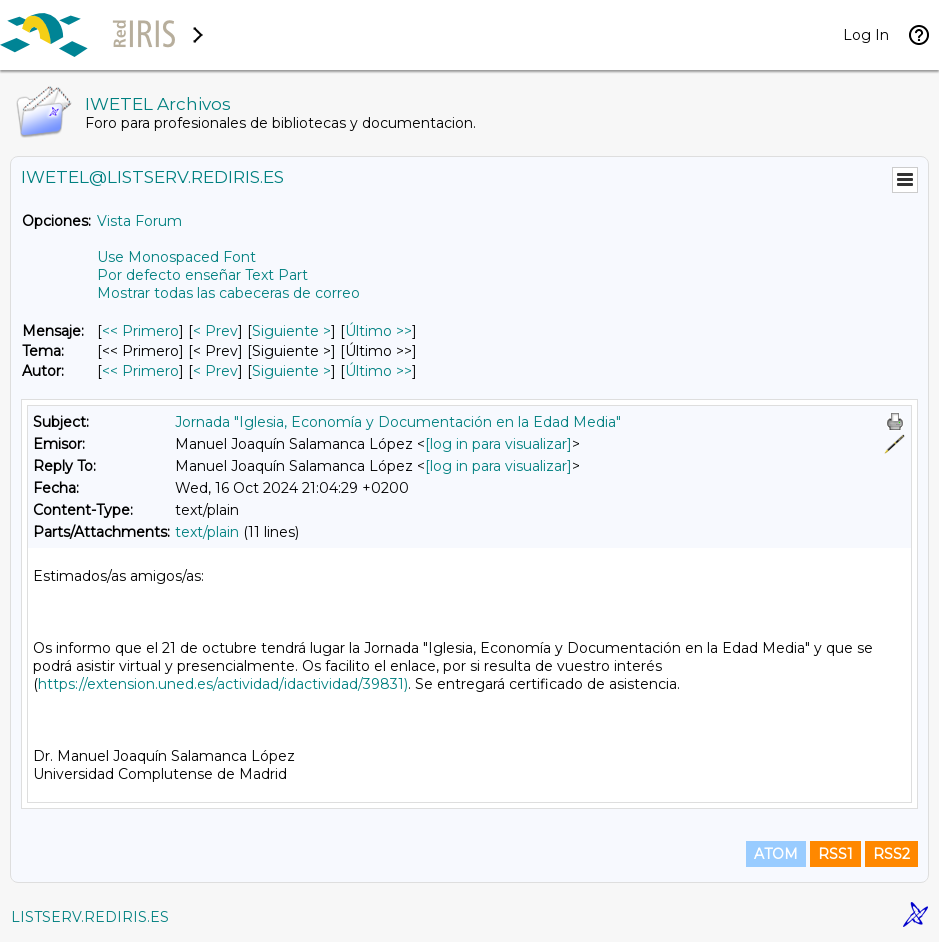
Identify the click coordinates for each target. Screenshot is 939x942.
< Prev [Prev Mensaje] (215, 331)
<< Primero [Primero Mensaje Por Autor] (140, 371)
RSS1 (835, 854)
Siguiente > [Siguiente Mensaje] (291, 331)
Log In (866, 35)
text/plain (207, 532)
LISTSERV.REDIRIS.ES (90, 917)
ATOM (776, 854)
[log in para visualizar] (498, 444)
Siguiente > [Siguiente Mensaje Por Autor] (291, 371)
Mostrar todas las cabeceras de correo (228, 293)
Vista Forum (139, 221)
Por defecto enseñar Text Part (202, 275)
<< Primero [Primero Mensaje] (140, 331)
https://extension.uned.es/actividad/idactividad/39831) (223, 684)
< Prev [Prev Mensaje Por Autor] (215, 371)
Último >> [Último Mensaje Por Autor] (378, 371)
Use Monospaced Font (176, 257)
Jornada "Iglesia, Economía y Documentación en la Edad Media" (398, 422)
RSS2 (891, 854)
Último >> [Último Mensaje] (378, 331)
